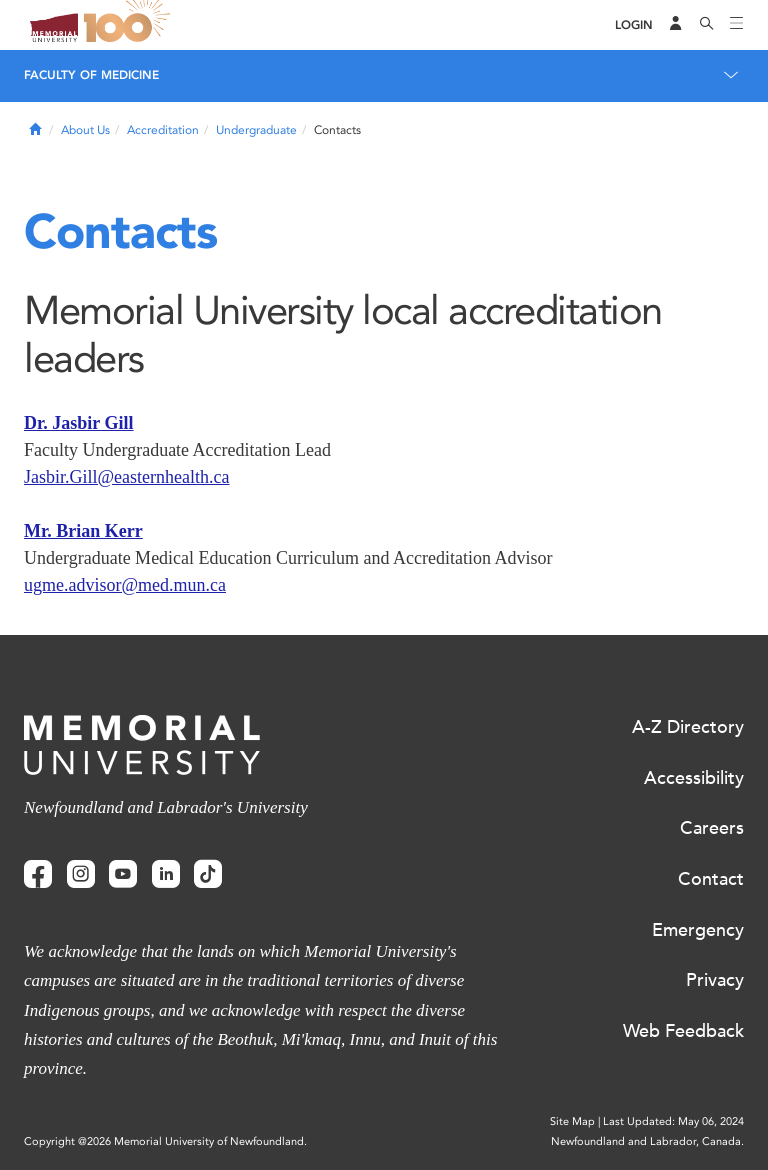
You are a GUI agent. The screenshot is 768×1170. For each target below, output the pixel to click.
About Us (85, 130)
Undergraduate (256, 130)
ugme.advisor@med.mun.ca (125, 585)
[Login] (634, 25)
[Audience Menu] (676, 25)
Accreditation (163, 130)
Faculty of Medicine (91, 75)
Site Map (572, 1121)
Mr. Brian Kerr (83, 531)
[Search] (707, 25)
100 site (130, 25)
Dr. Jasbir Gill (79, 423)
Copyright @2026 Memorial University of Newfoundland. (165, 1141)
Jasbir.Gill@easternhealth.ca (127, 477)
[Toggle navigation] (737, 25)
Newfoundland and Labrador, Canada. (647, 1141)
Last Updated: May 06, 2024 (673, 1121)
